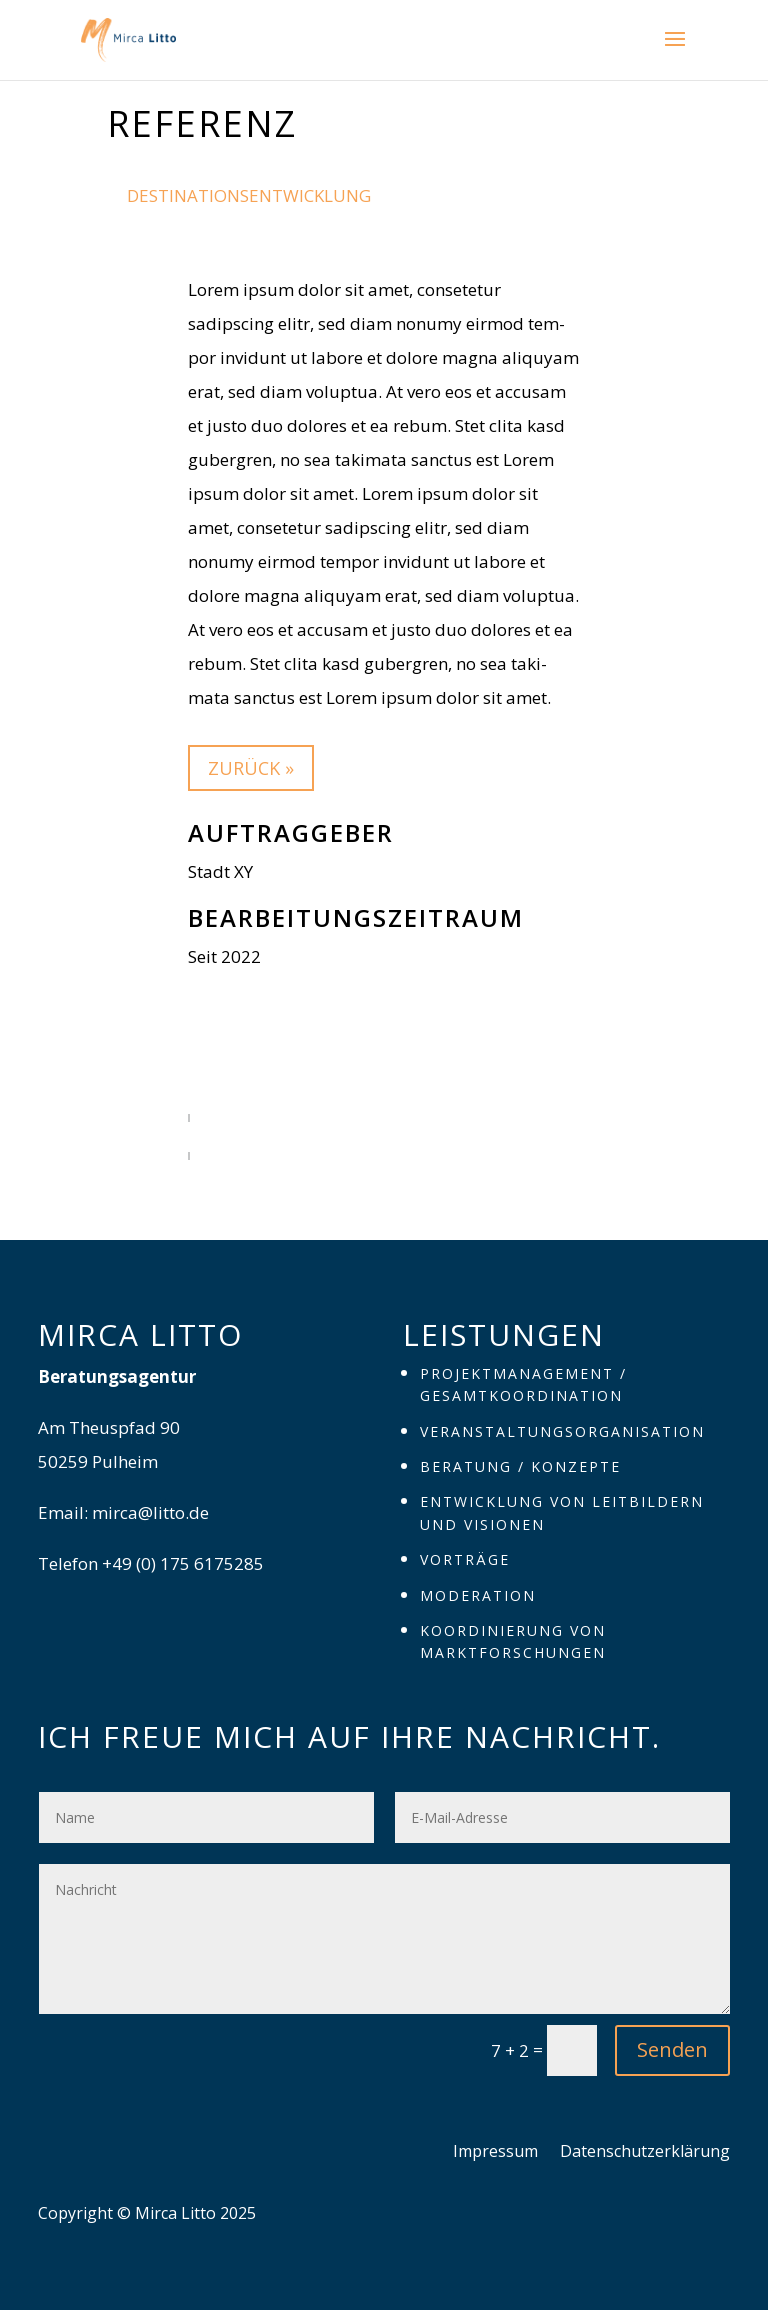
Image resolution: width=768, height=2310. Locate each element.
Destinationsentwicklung (249, 195)
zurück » (251, 768)
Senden (672, 2049)
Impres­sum (495, 2153)
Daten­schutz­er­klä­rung (645, 2153)
